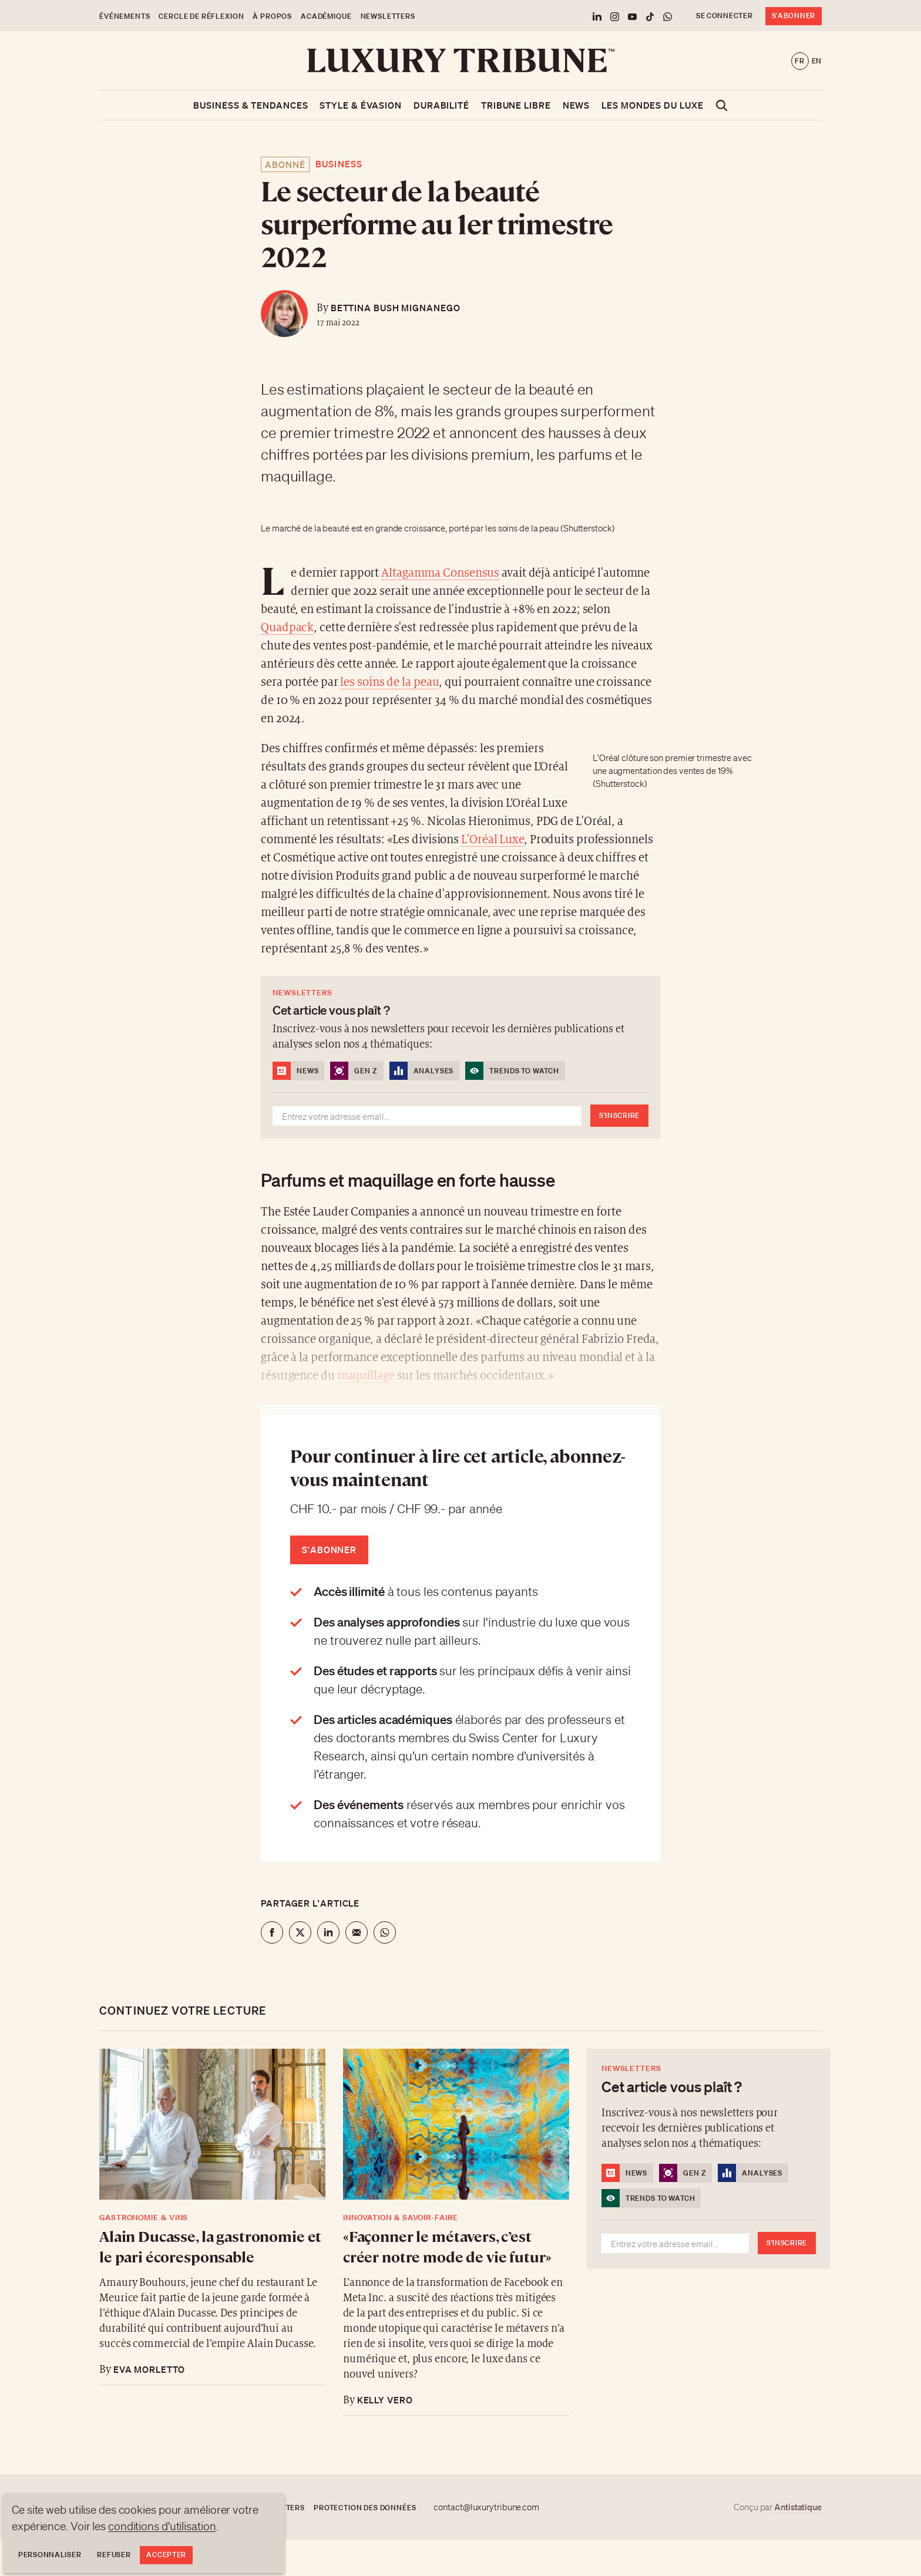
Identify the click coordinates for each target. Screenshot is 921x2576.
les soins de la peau (389, 682)
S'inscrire (619, 1115)
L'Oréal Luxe (492, 840)
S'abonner (793, 16)
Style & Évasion (361, 105)
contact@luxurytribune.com (486, 2507)
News (576, 105)
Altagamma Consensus (440, 573)
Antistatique (798, 2507)
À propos (272, 16)
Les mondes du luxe (652, 105)
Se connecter (724, 16)
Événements (124, 16)
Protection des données (365, 2508)
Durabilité (441, 105)
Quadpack (287, 628)
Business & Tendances (250, 105)
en (817, 61)
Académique (326, 16)
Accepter (166, 2555)
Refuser (113, 2555)
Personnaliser (49, 2555)
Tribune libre (516, 105)
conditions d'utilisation (162, 2526)
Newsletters (388, 16)
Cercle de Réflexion (201, 16)
